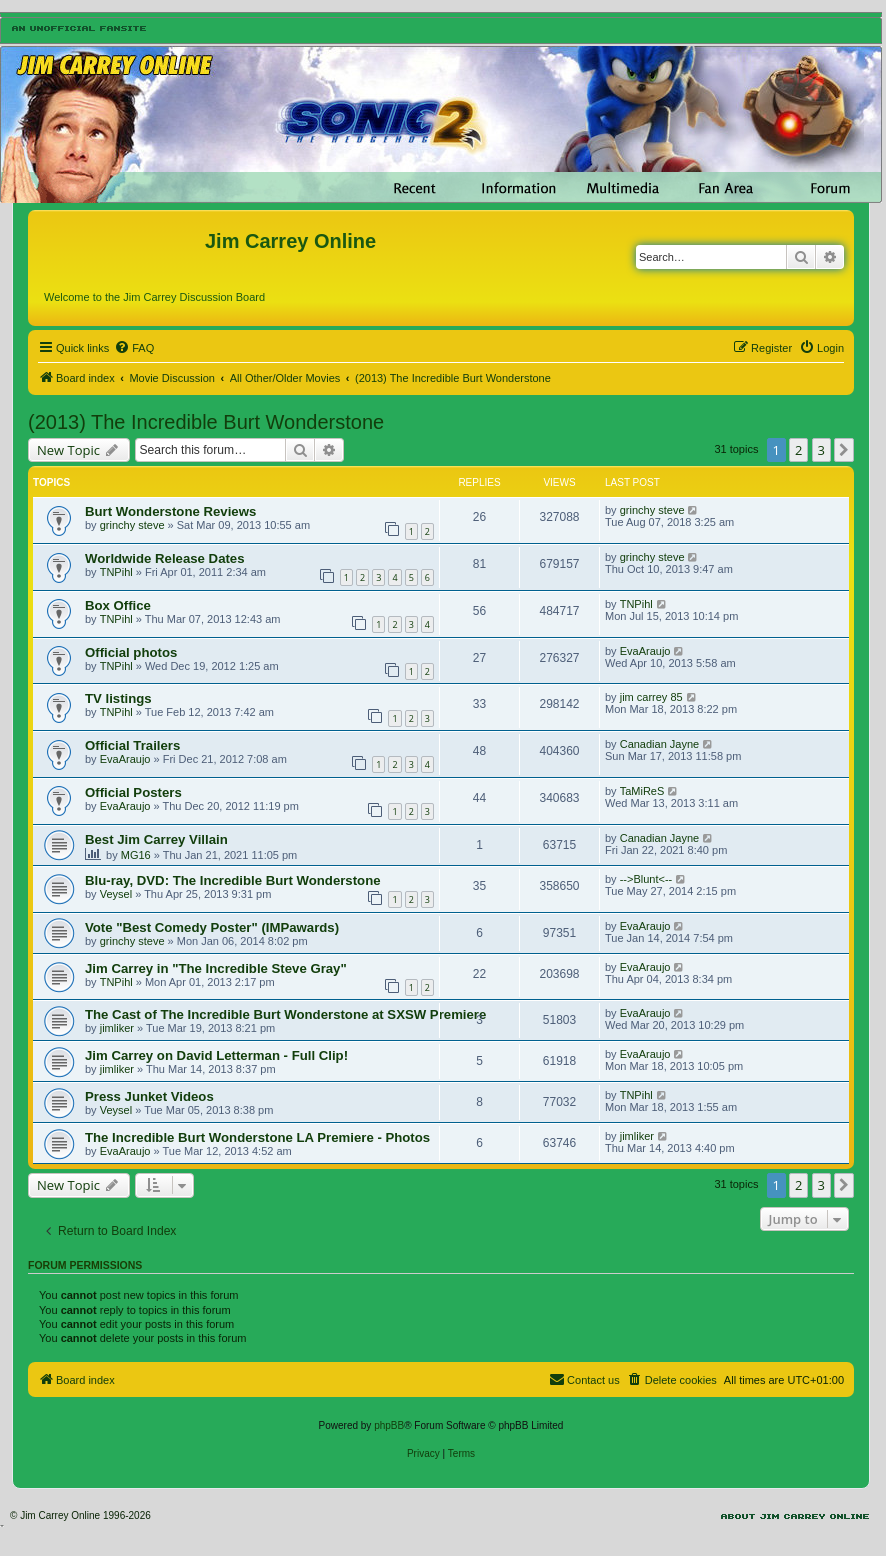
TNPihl (116, 572)
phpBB (389, 1425)
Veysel (116, 894)
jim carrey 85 (651, 697)
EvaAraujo (645, 651)
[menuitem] (134, 348)
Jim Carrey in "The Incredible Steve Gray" (216, 968)
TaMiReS (642, 791)
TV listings (118, 698)
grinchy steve (132, 525)
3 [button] (821, 450)
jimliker (117, 1028)
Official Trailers (132, 745)
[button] (844, 450)
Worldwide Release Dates (165, 558)
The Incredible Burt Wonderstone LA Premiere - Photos (257, 1137)
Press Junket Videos (149, 1096)
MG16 (136, 855)
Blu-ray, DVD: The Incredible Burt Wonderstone (233, 880)
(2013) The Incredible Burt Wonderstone (206, 422)
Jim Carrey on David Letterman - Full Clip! (216, 1055)
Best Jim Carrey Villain (156, 839)
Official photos (131, 652)
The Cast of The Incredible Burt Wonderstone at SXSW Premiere (285, 1014)
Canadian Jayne (660, 744)
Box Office (118, 605)
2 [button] (798, 450)
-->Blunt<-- (646, 879)
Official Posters (133, 792)
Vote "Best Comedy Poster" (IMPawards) (212, 927)
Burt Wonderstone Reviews (170, 511)
